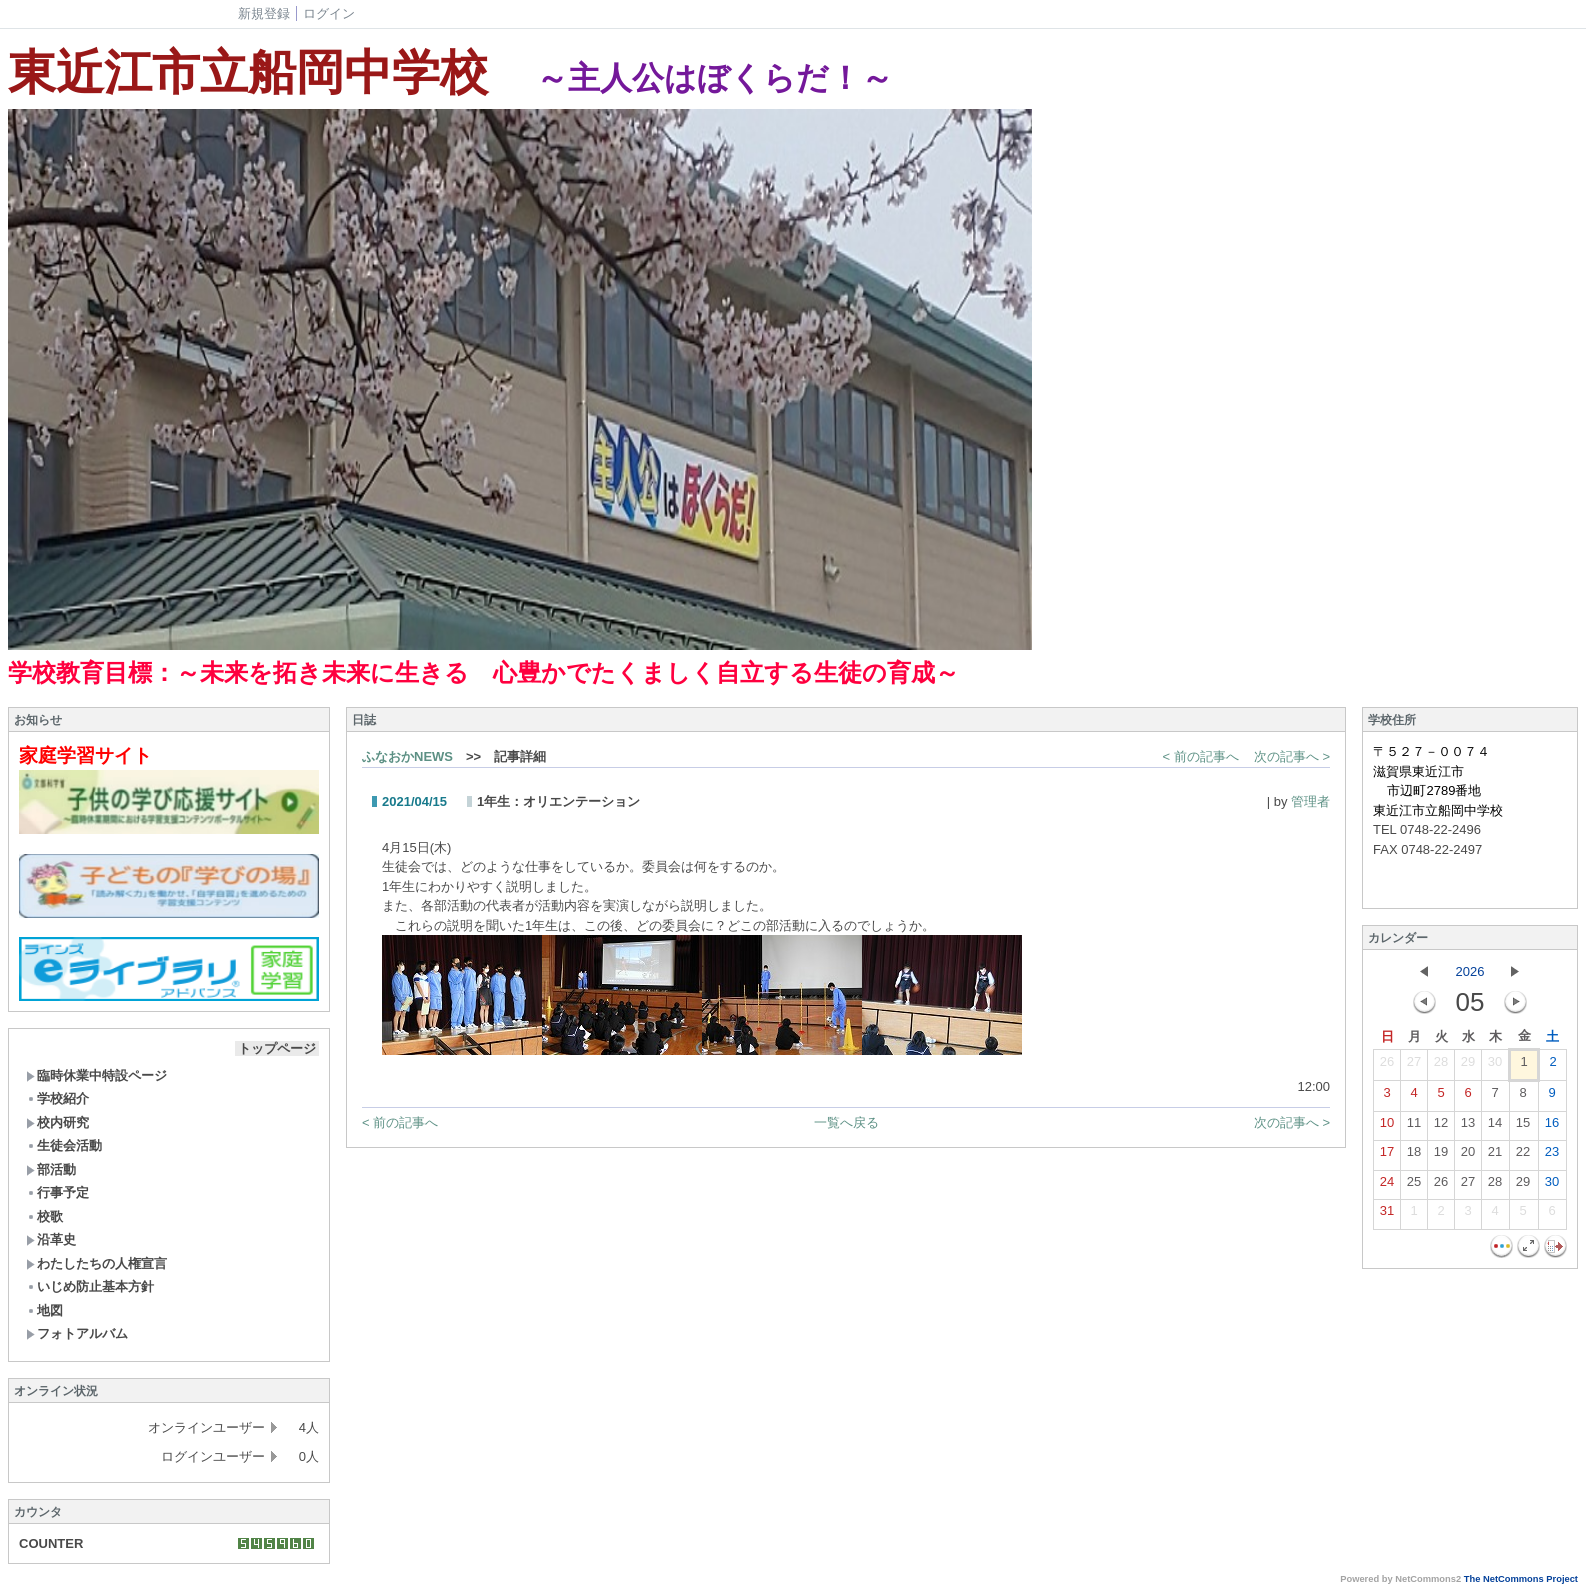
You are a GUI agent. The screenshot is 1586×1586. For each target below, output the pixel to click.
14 (1495, 1127)
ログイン (329, 13)
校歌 (44, 1216)
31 (1387, 1215)
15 (1523, 1127)
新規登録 (264, 13)
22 (1523, 1156)
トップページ (277, 1048)
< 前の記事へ (1201, 756)
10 (1387, 1127)
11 (1414, 1127)
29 (1468, 1066)
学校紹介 (57, 1098)
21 (1495, 1156)
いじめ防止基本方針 (90, 1286)
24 (1387, 1186)
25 (1414, 1186)
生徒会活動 (64, 1145)
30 (1495, 1066)
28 (1441, 1066)
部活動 (51, 1169)
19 (1441, 1156)
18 (1414, 1156)
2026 (1470, 971)
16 (1552, 1127)
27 (1414, 1066)
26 (1387, 1066)
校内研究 (57, 1122)
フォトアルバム (77, 1333)
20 (1468, 1156)
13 (1468, 1127)
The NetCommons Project (1521, 1579)
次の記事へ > (1292, 756)
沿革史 (51, 1239)
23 (1552, 1156)
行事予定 (57, 1192)
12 (1441, 1127)
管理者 (1310, 801)
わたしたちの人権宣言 (96, 1263)
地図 (44, 1310)
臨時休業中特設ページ (96, 1075)
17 (1387, 1156)
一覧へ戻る (846, 1122)
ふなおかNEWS (407, 756)
